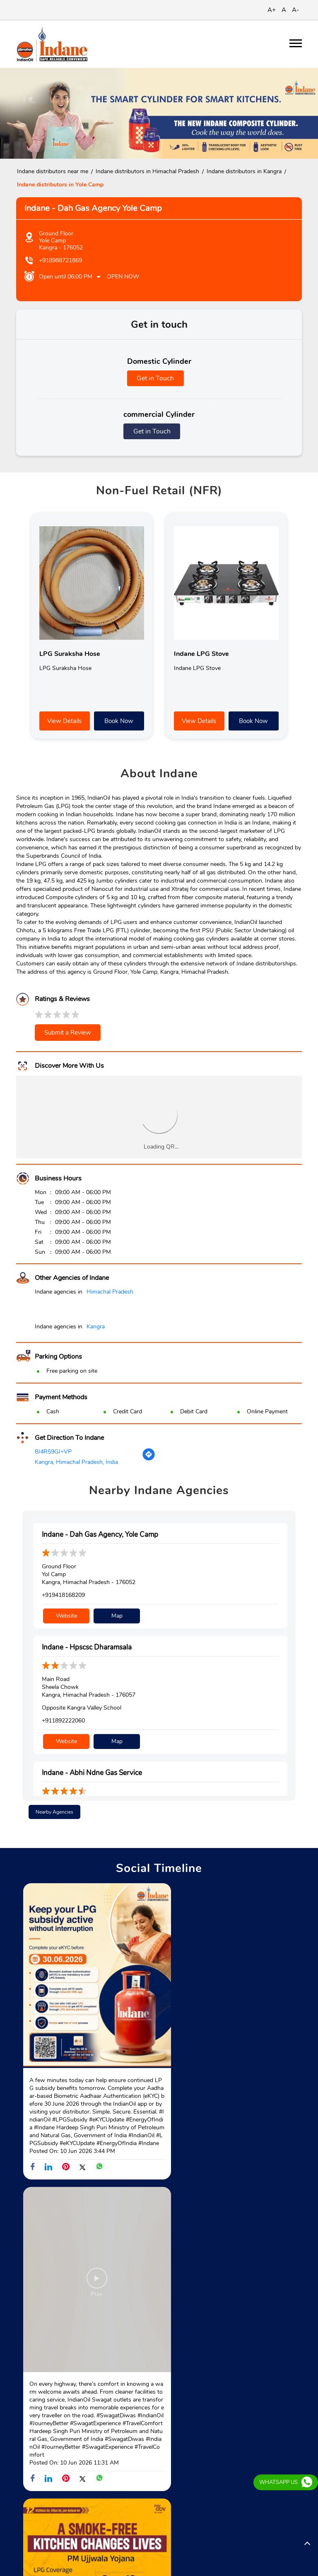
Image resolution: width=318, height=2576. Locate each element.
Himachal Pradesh (110, 1292)
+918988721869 (60, 260)
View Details (64, 721)
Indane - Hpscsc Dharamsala (87, 1645)
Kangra (96, 1326)
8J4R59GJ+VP (53, 1452)
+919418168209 (63, 1595)
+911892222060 (63, 1718)
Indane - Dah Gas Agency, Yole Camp (100, 1534)
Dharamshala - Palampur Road (55, 2501)
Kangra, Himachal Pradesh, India (76, 1462)
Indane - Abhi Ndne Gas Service (92, 1768)
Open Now (123, 277)
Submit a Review (67, 1032)
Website (66, 1613)
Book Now (118, 721)
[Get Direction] (148, 1459)
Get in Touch (155, 378)
